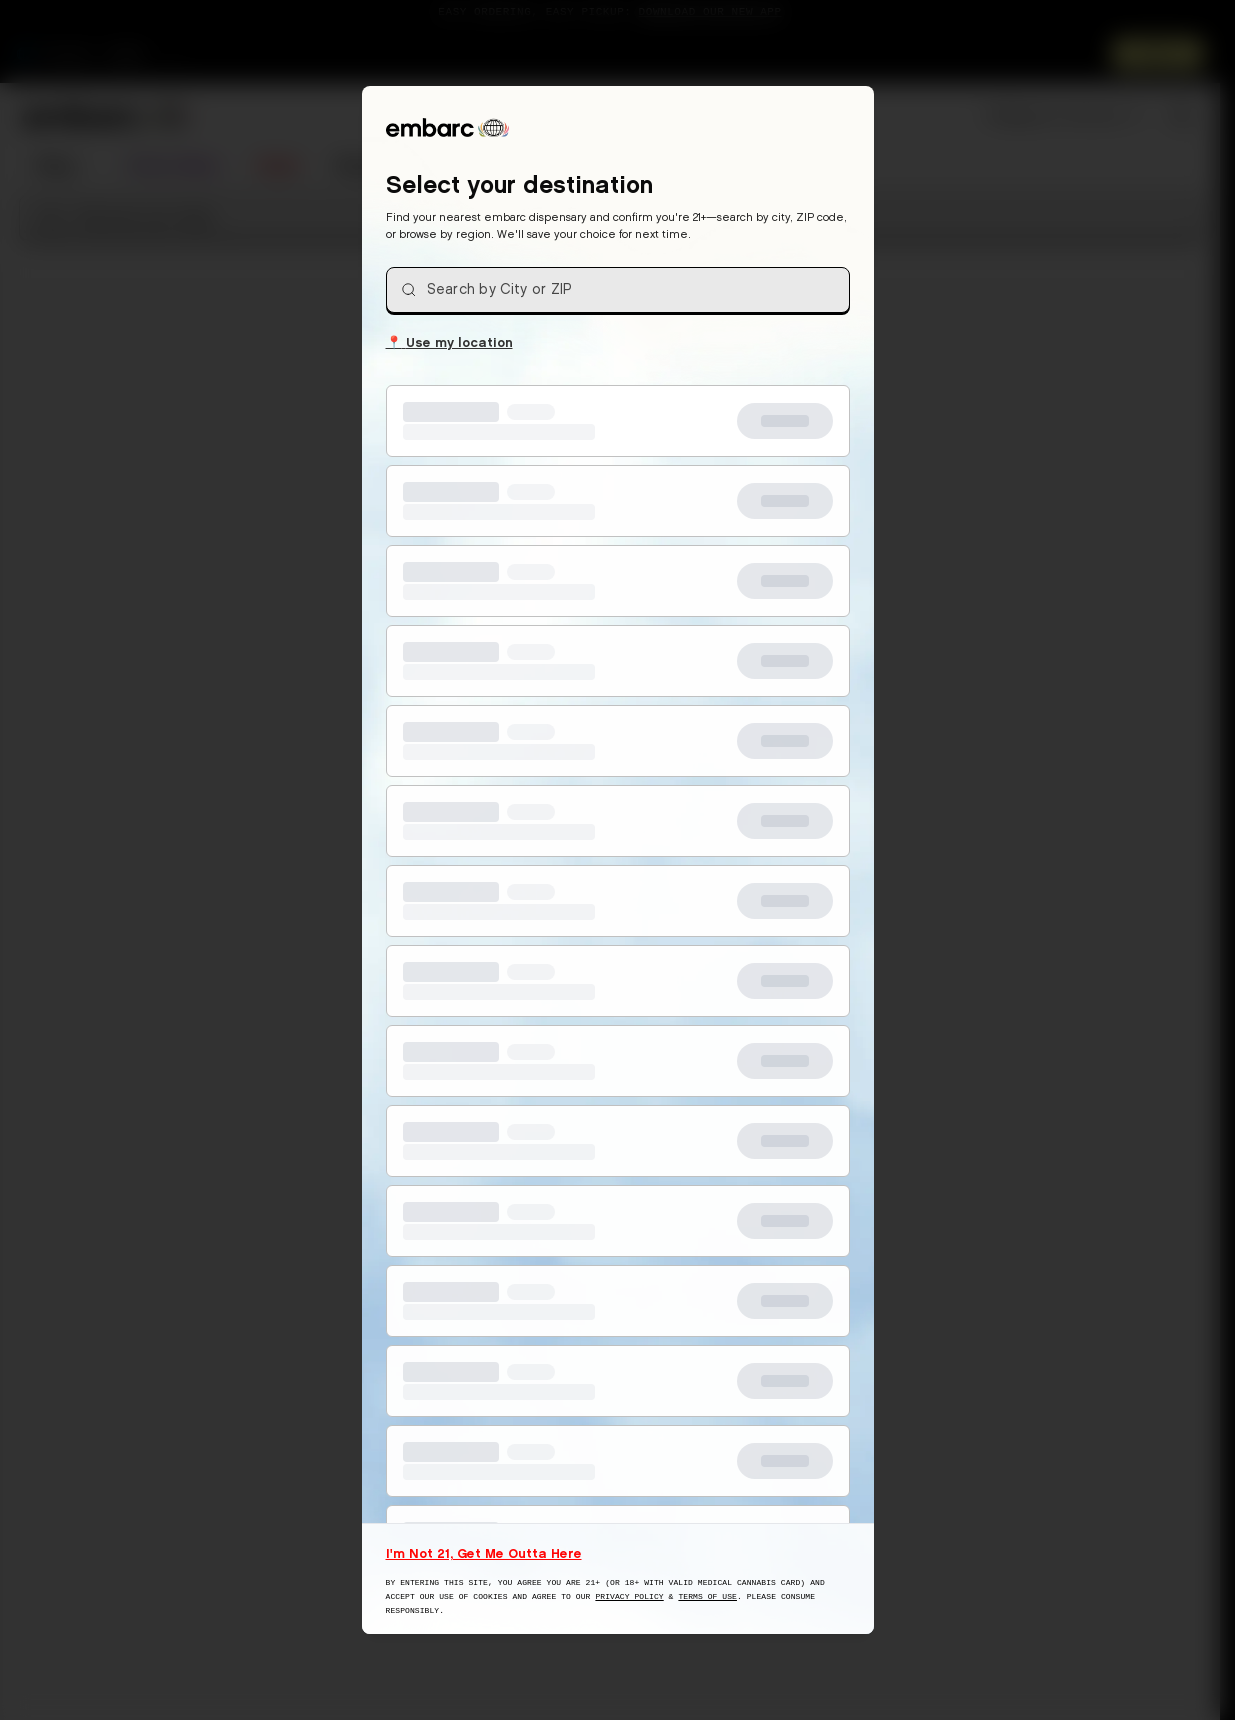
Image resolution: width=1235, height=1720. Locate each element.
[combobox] (618, 290)
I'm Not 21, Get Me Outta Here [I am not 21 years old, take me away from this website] (484, 1553)
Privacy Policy (629, 1596)
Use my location (449, 341)
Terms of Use (707, 1596)
